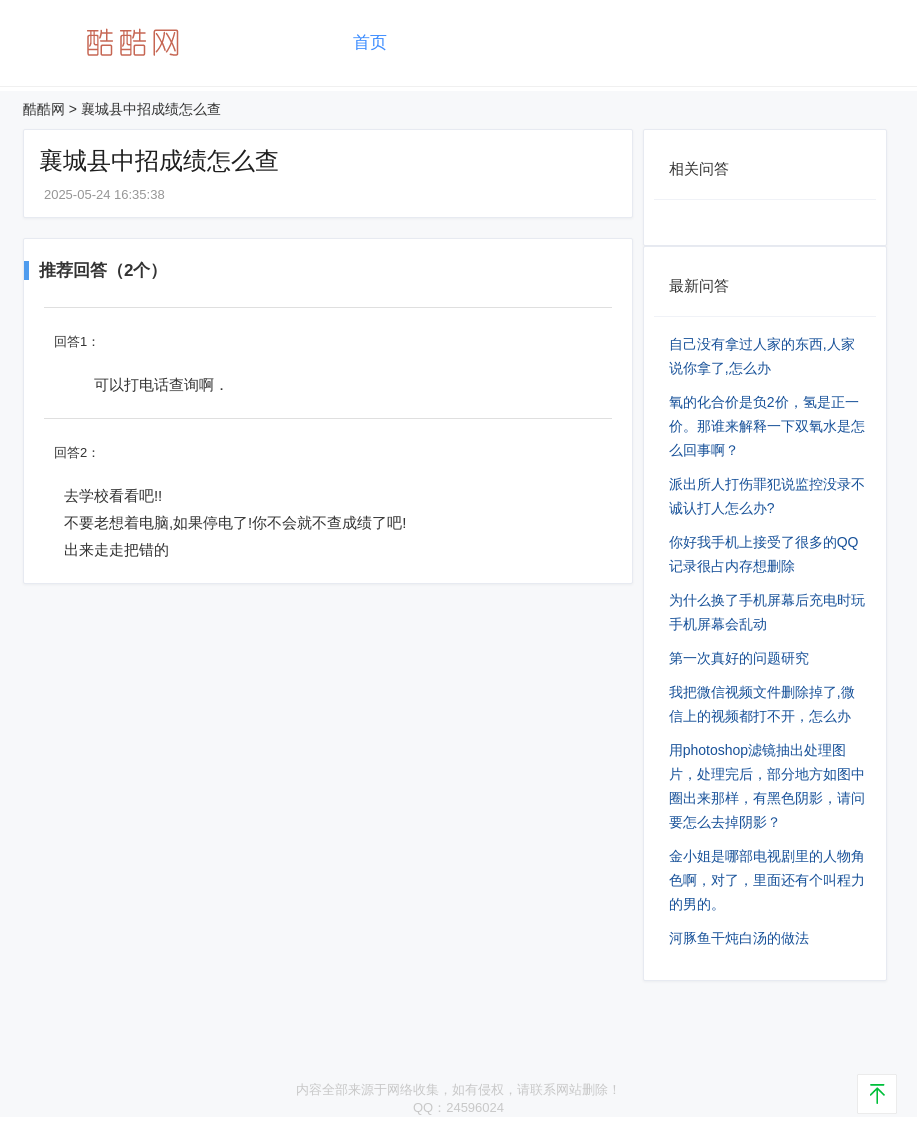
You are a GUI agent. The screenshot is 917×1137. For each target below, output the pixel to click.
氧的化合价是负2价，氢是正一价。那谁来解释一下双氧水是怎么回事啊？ (767, 426)
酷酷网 (44, 109)
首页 (370, 42)
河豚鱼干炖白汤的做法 (739, 938)
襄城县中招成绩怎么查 (151, 109)
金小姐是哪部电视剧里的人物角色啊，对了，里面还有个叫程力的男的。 (767, 880)
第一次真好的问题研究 (739, 658)
